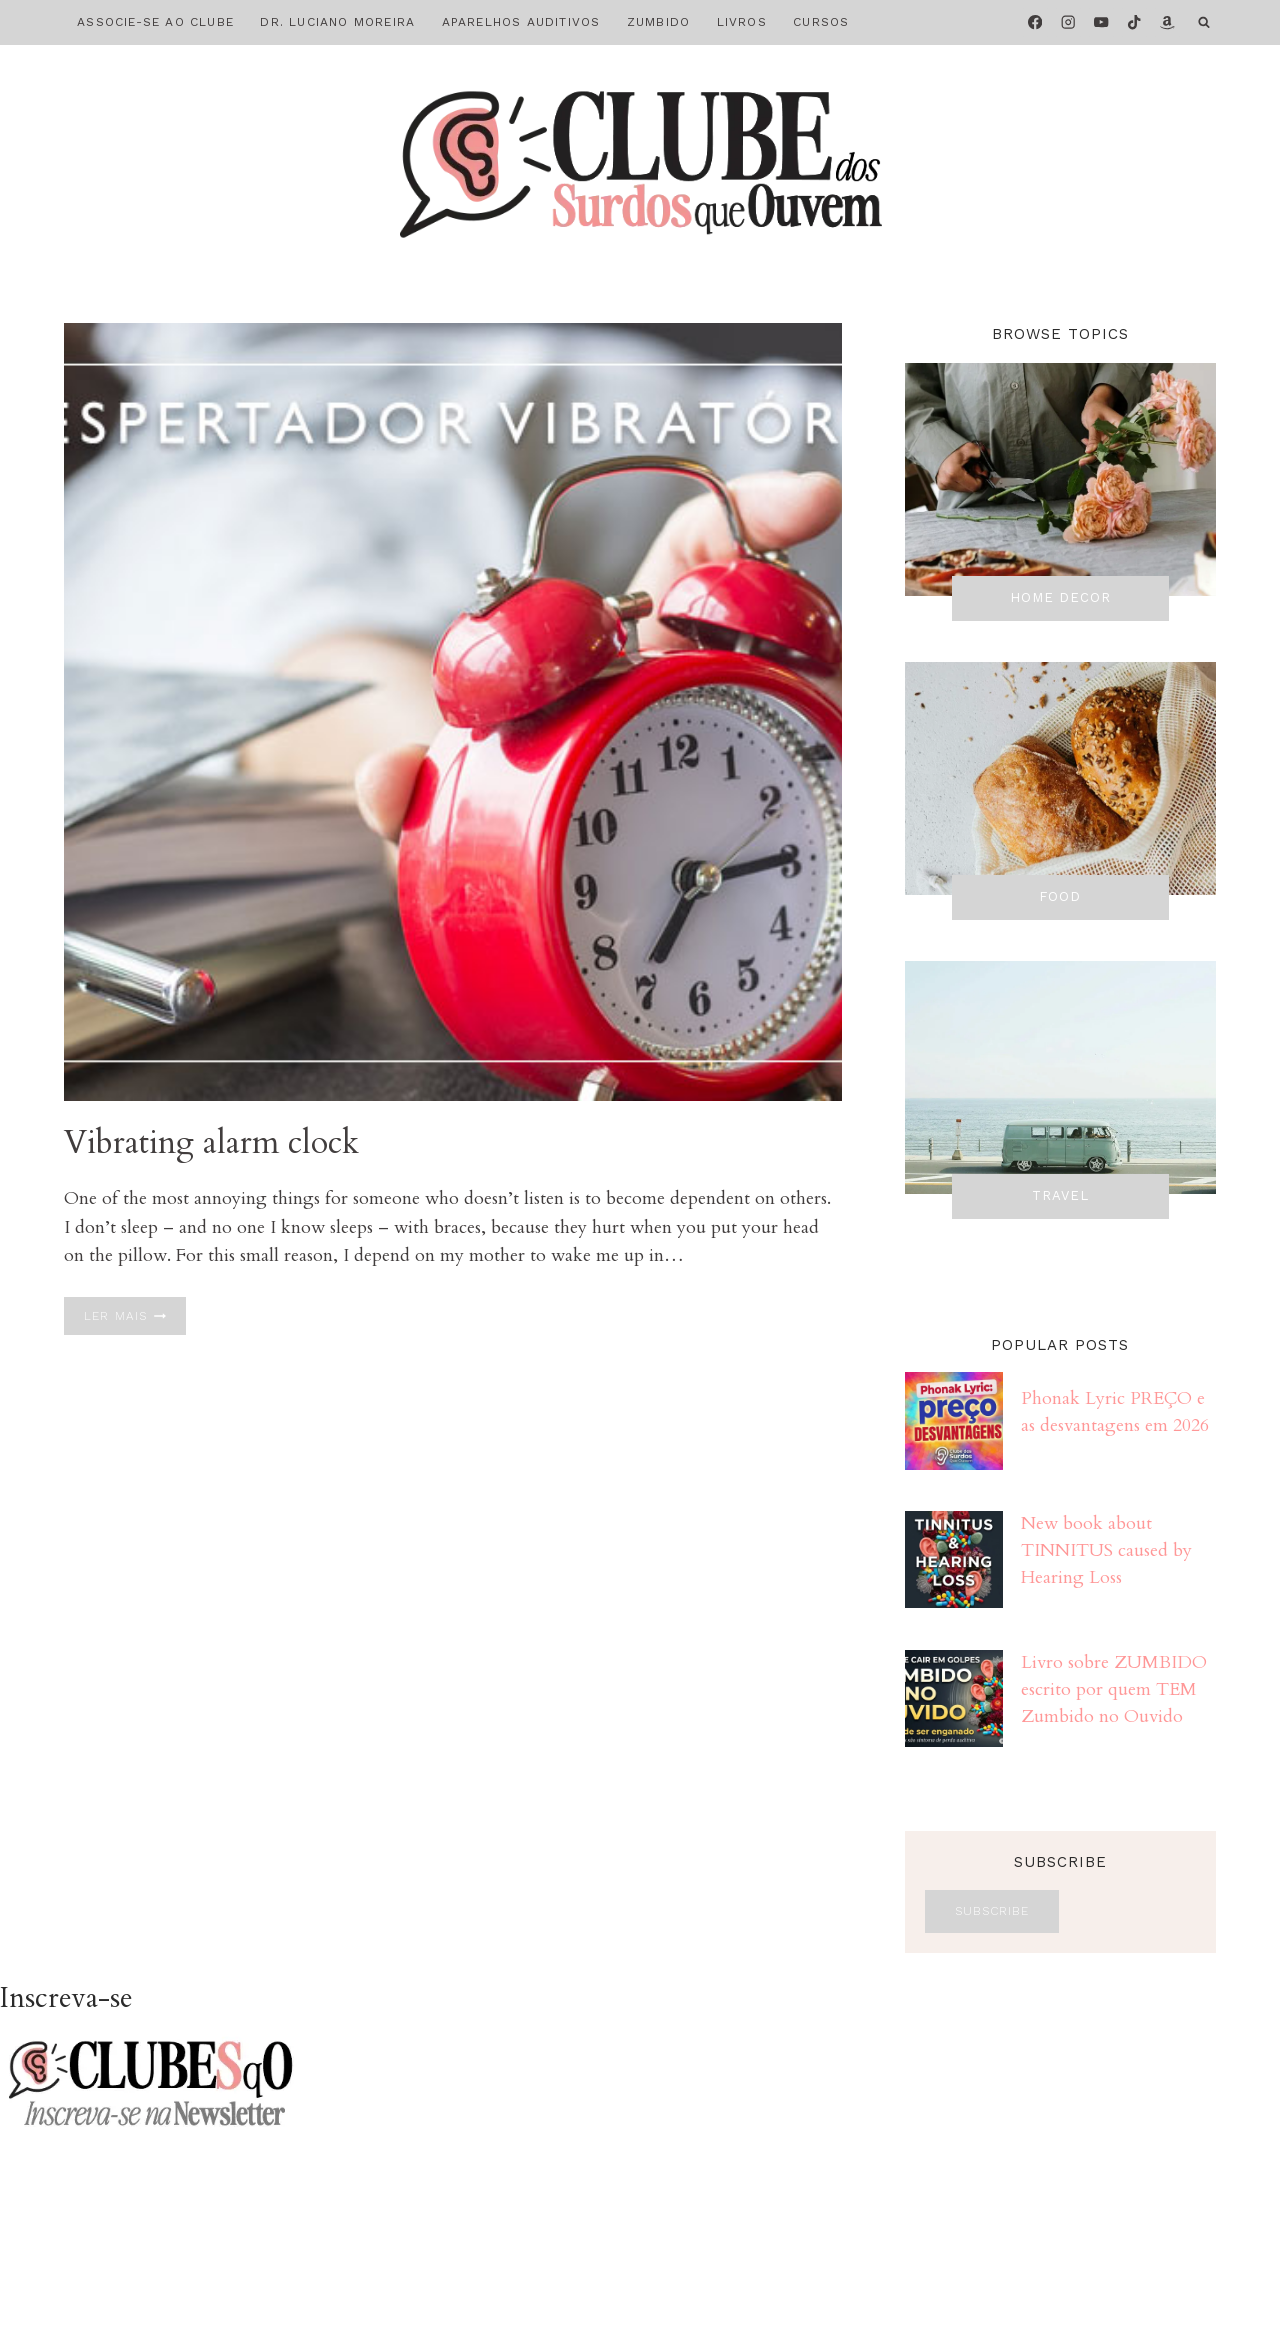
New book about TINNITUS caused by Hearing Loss (1106, 1550)
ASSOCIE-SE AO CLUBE (155, 22)
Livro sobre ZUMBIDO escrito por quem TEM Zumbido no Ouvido (1114, 1689)
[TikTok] (1134, 22)
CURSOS (821, 22)
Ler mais (135, 1317)
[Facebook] (1035, 22)
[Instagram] (1068, 22)
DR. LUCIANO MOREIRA (337, 22)
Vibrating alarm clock (211, 1143)
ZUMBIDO (658, 22)
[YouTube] (1101, 22)
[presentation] (453, 712)
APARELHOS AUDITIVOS (521, 22)
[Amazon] (1167, 22)
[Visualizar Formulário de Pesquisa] (1204, 23)
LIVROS (742, 22)
